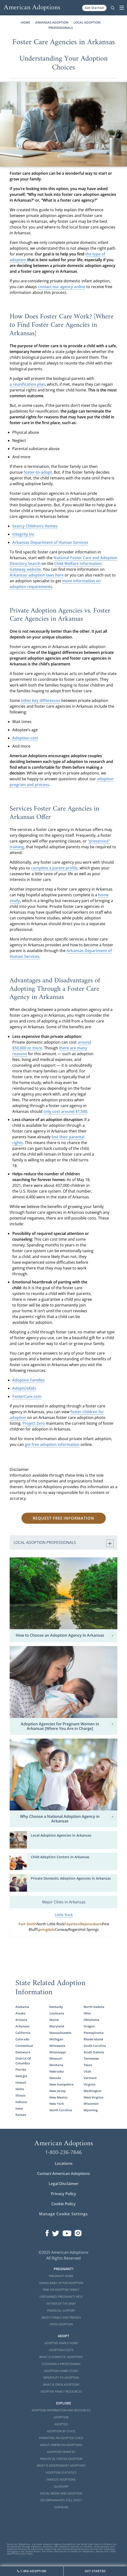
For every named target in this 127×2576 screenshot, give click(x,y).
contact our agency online (61, 286)
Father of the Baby (61, 2304)
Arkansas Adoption (51, 22)
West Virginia (93, 2097)
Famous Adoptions (61, 2479)
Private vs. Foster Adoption (61, 2459)
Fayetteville (74, 1923)
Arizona (21, 2020)
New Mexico (58, 2097)
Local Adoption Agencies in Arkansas (61, 1835)
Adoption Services (61, 2452)
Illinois (20, 2095)
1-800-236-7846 (63, 2152)
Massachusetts (60, 2033)
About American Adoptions (61, 2445)
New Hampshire (61, 2084)
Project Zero (33, 1423)
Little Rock (64, 1914)
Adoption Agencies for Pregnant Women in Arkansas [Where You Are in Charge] (68, 1726)
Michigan (56, 2039)
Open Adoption (61, 2324)
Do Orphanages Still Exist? (61, 2500)
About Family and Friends (61, 2318)
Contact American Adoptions (63, 2173)
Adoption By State (61, 2431)
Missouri (55, 2058)
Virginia (89, 2084)
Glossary (61, 2486)
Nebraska (56, 2071)
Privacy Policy (63, 2193)
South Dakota (94, 2052)
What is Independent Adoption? (61, 2466)
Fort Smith (28, 1923)
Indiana (21, 2102)
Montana (56, 2065)
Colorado (22, 2039)
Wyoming (91, 2110)
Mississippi (57, 2052)
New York (56, 2103)
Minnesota (57, 2045)
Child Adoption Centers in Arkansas (60, 1857)
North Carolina (60, 2110)
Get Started (94, 8)
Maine (54, 2020)
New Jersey (57, 2091)
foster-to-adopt (38, 472)
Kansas (20, 2114)
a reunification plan (27, 384)
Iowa (19, 2108)
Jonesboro (93, 1923)
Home (25, 22)
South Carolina (95, 2045)
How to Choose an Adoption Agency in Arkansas (65, 1635)
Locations (64, 2163)
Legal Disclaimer (64, 2183)
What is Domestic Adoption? (61, 2357)
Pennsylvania (94, 2033)
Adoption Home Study (61, 2371)
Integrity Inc (23, 534)
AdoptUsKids (24, 1388)
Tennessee (91, 2058)
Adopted (61, 2424)
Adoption (61, 2417)
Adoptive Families (28, 1380)
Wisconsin (91, 2103)
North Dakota (94, 2007)
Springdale (46, 1929)
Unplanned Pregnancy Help (61, 2297)
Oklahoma (91, 2020)
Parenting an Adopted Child (61, 2438)
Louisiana (56, 2013)
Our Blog (61, 2507)
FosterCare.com (26, 1396)
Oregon (89, 2026)
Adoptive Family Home (61, 2343)
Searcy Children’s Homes (35, 526)
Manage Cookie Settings (63, 2214)
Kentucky (56, 2007)
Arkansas (22, 2026)
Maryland (56, 2026)
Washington (92, 2091)
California (23, 2033)
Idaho (19, 2089)
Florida (20, 2069)
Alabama (22, 2007)
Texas (88, 2065)
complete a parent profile (54, 868)
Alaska (20, 2013)
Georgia (21, 2076)
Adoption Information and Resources (61, 2410)
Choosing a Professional (61, 2364)
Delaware (22, 2052)
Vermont (90, 2078)
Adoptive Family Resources (61, 2392)
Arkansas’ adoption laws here (37, 575)
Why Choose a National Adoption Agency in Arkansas (67, 1818)
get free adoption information (52, 1444)
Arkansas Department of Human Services (50, 542)
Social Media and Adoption (61, 2493)
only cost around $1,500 (65, 1111)
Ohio (87, 2013)
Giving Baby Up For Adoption (61, 2283)
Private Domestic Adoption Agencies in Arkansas (71, 1878)
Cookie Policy (63, 2203)
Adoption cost (25, 738)
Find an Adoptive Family (61, 2290)
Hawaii (20, 2082)
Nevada (55, 2078)
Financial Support (61, 2311)
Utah (87, 2071)
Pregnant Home (61, 2276)
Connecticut (24, 2045)
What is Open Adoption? (61, 2385)
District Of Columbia (23, 2060)
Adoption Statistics (61, 2473)
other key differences (40, 700)
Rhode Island (93, 2039)
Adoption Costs (61, 2350)
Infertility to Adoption (61, 2378)
